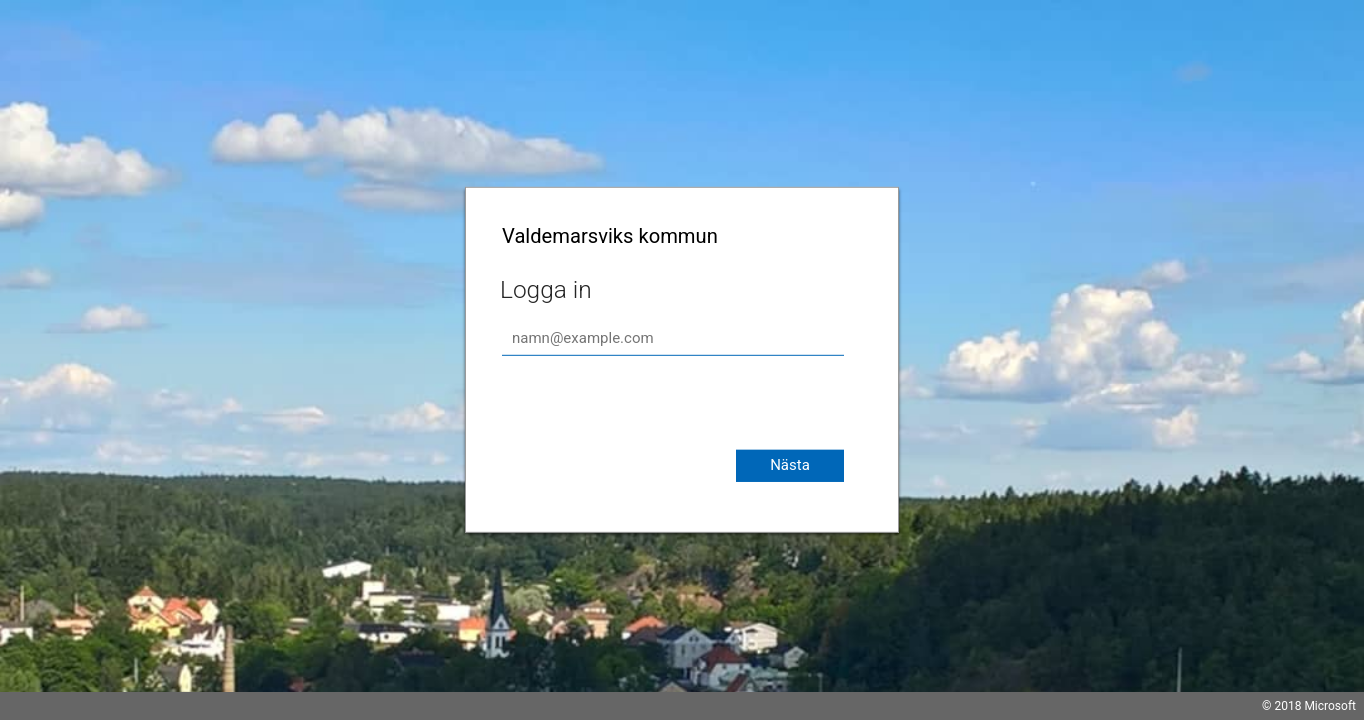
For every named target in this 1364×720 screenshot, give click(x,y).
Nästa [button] (790, 465)
